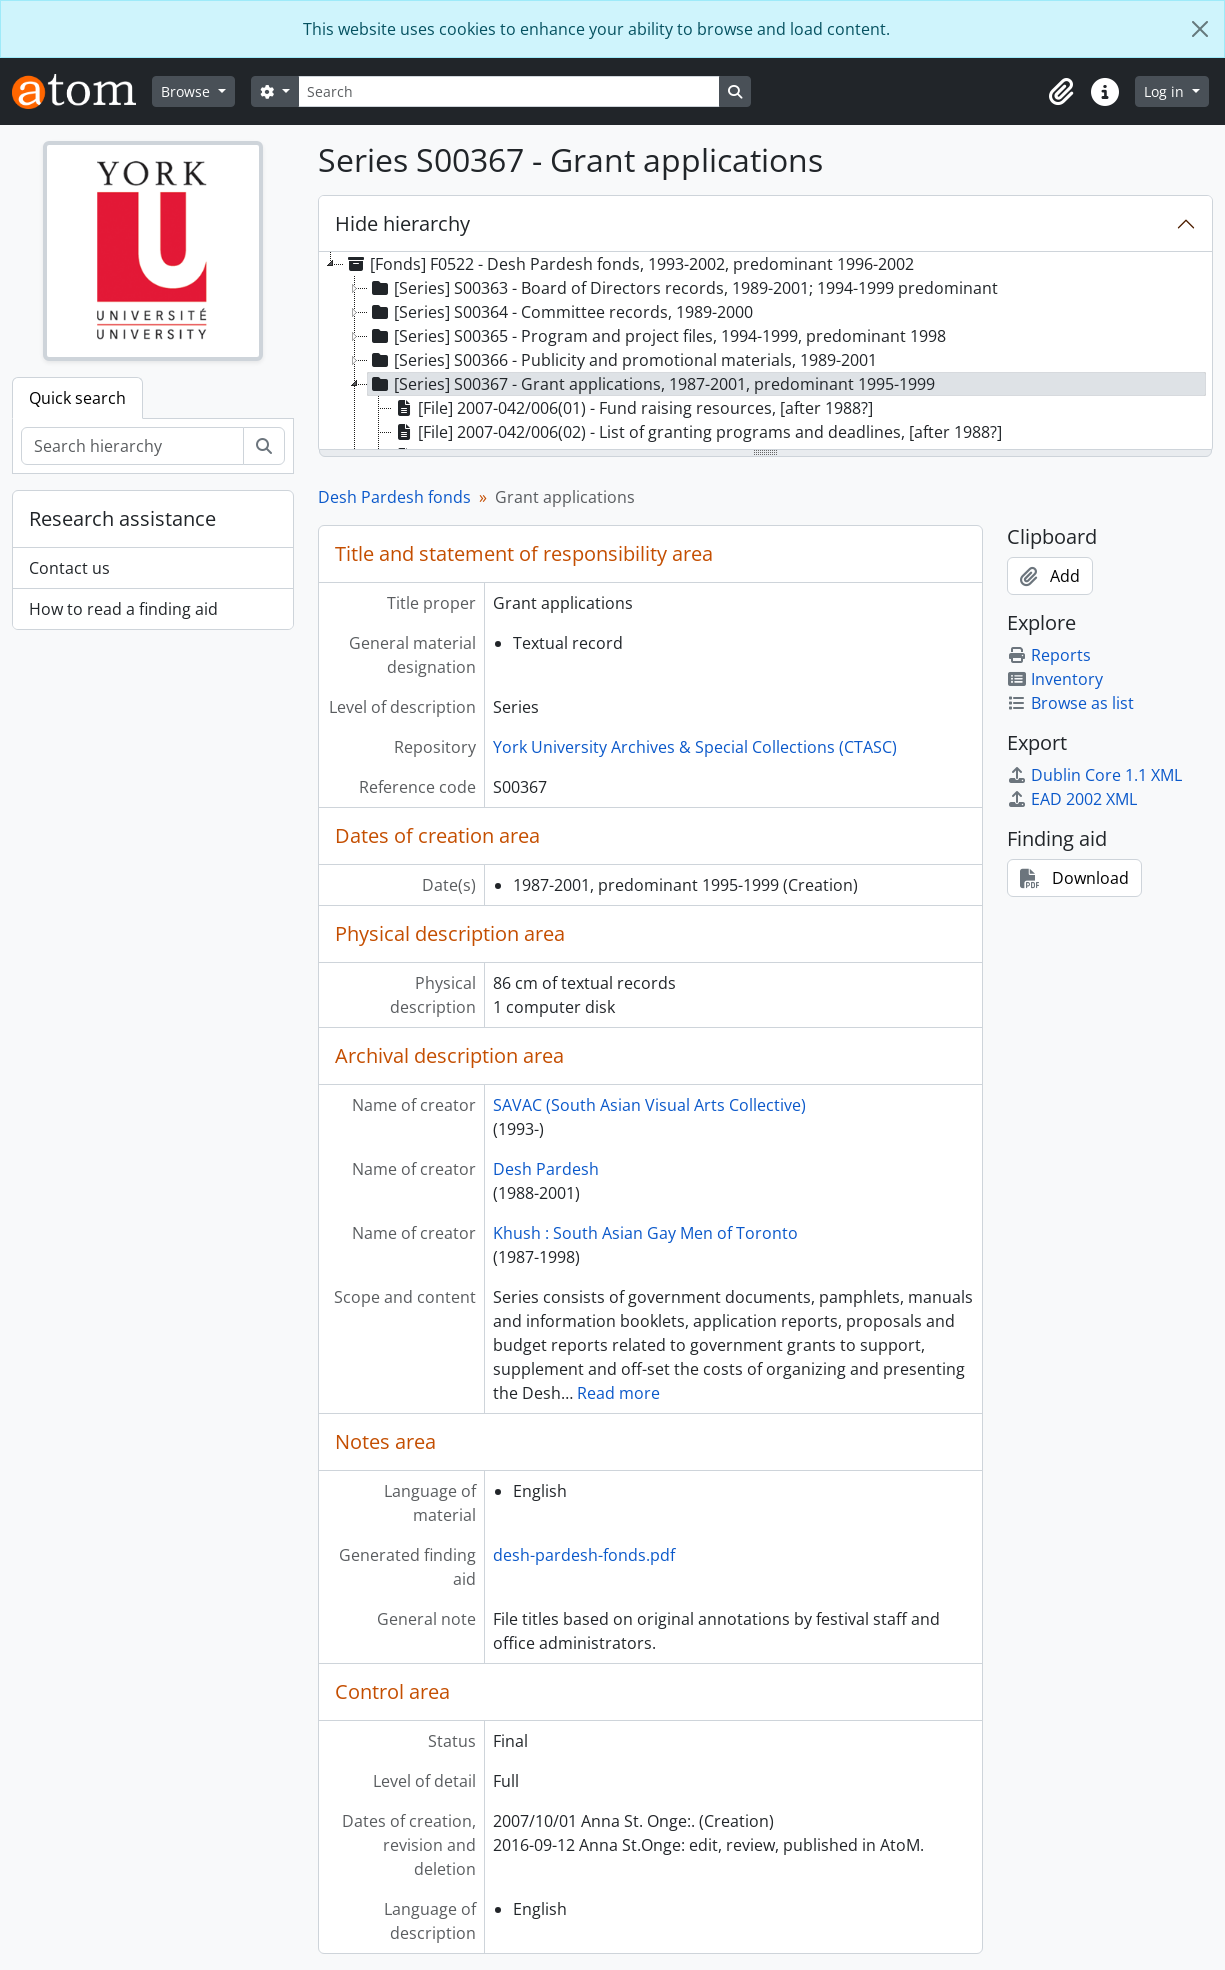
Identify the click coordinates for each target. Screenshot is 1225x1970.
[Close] (1200, 29)
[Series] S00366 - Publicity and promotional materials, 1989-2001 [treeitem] (622, 360)
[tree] (765, 352)
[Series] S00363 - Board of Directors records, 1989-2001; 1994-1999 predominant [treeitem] (683, 288)
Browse (187, 91)
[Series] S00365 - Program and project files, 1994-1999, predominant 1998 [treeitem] (657, 336)
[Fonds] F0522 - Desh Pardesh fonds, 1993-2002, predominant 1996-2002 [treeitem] (629, 264)
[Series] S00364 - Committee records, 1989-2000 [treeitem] (560, 312)
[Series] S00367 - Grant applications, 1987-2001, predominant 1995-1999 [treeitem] (651, 384)
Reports (1049, 655)
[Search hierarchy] (132, 446)
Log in (1166, 91)
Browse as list (1070, 703)
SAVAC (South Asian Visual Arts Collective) (649, 1105)
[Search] (509, 91)
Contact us (69, 568)
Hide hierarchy (402, 223)
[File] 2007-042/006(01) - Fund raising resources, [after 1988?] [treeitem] (632, 408)
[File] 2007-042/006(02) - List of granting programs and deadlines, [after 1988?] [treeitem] (697, 432)
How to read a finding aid (123, 609)
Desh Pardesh (546, 1169)
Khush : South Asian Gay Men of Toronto (645, 1233)
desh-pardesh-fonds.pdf (584, 1555)
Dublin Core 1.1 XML (1094, 775)
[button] (1061, 92)
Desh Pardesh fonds (394, 497)
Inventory (1055, 679)
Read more (618, 1393)
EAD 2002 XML (1072, 799)
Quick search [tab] (77, 398)
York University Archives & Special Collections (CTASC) (695, 747)
